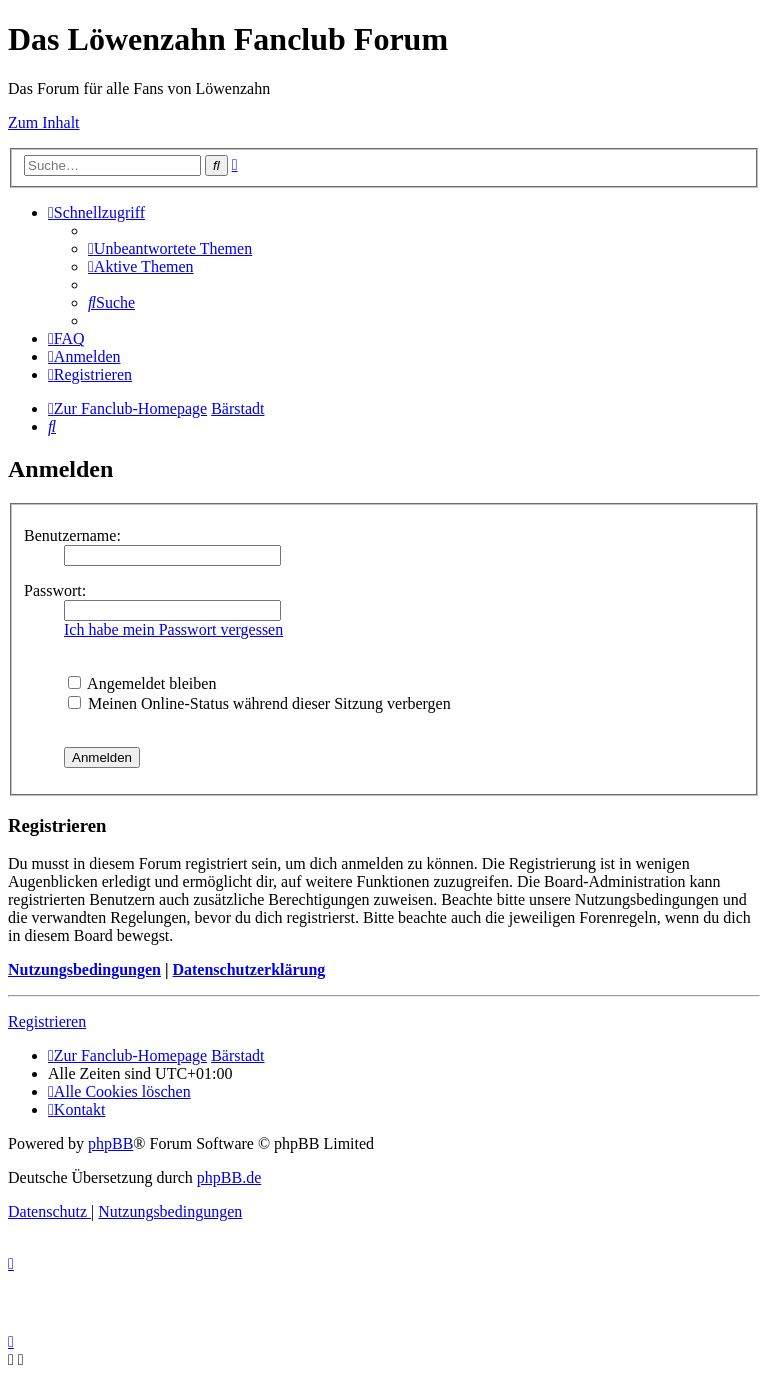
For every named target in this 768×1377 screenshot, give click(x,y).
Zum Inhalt (44, 122)
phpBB (110, 1143)
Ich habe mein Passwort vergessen (173, 629)
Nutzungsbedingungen (84, 969)
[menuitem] (170, 248)
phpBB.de (229, 1177)
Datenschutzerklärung (248, 969)
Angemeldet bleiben (142, 683)
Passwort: (55, 590)
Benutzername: (72, 535)
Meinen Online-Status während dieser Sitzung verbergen (259, 703)
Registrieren (47, 1021)
